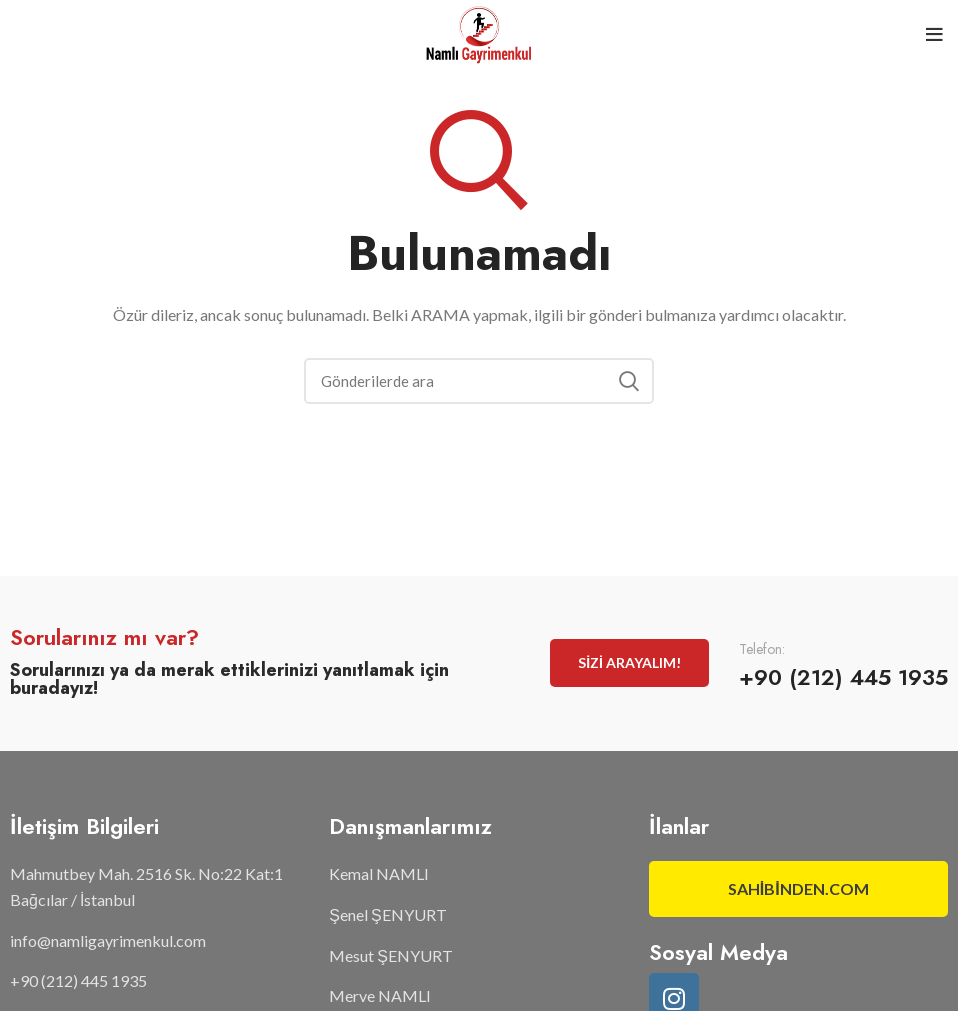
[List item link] (159, 941)
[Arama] (479, 381)
